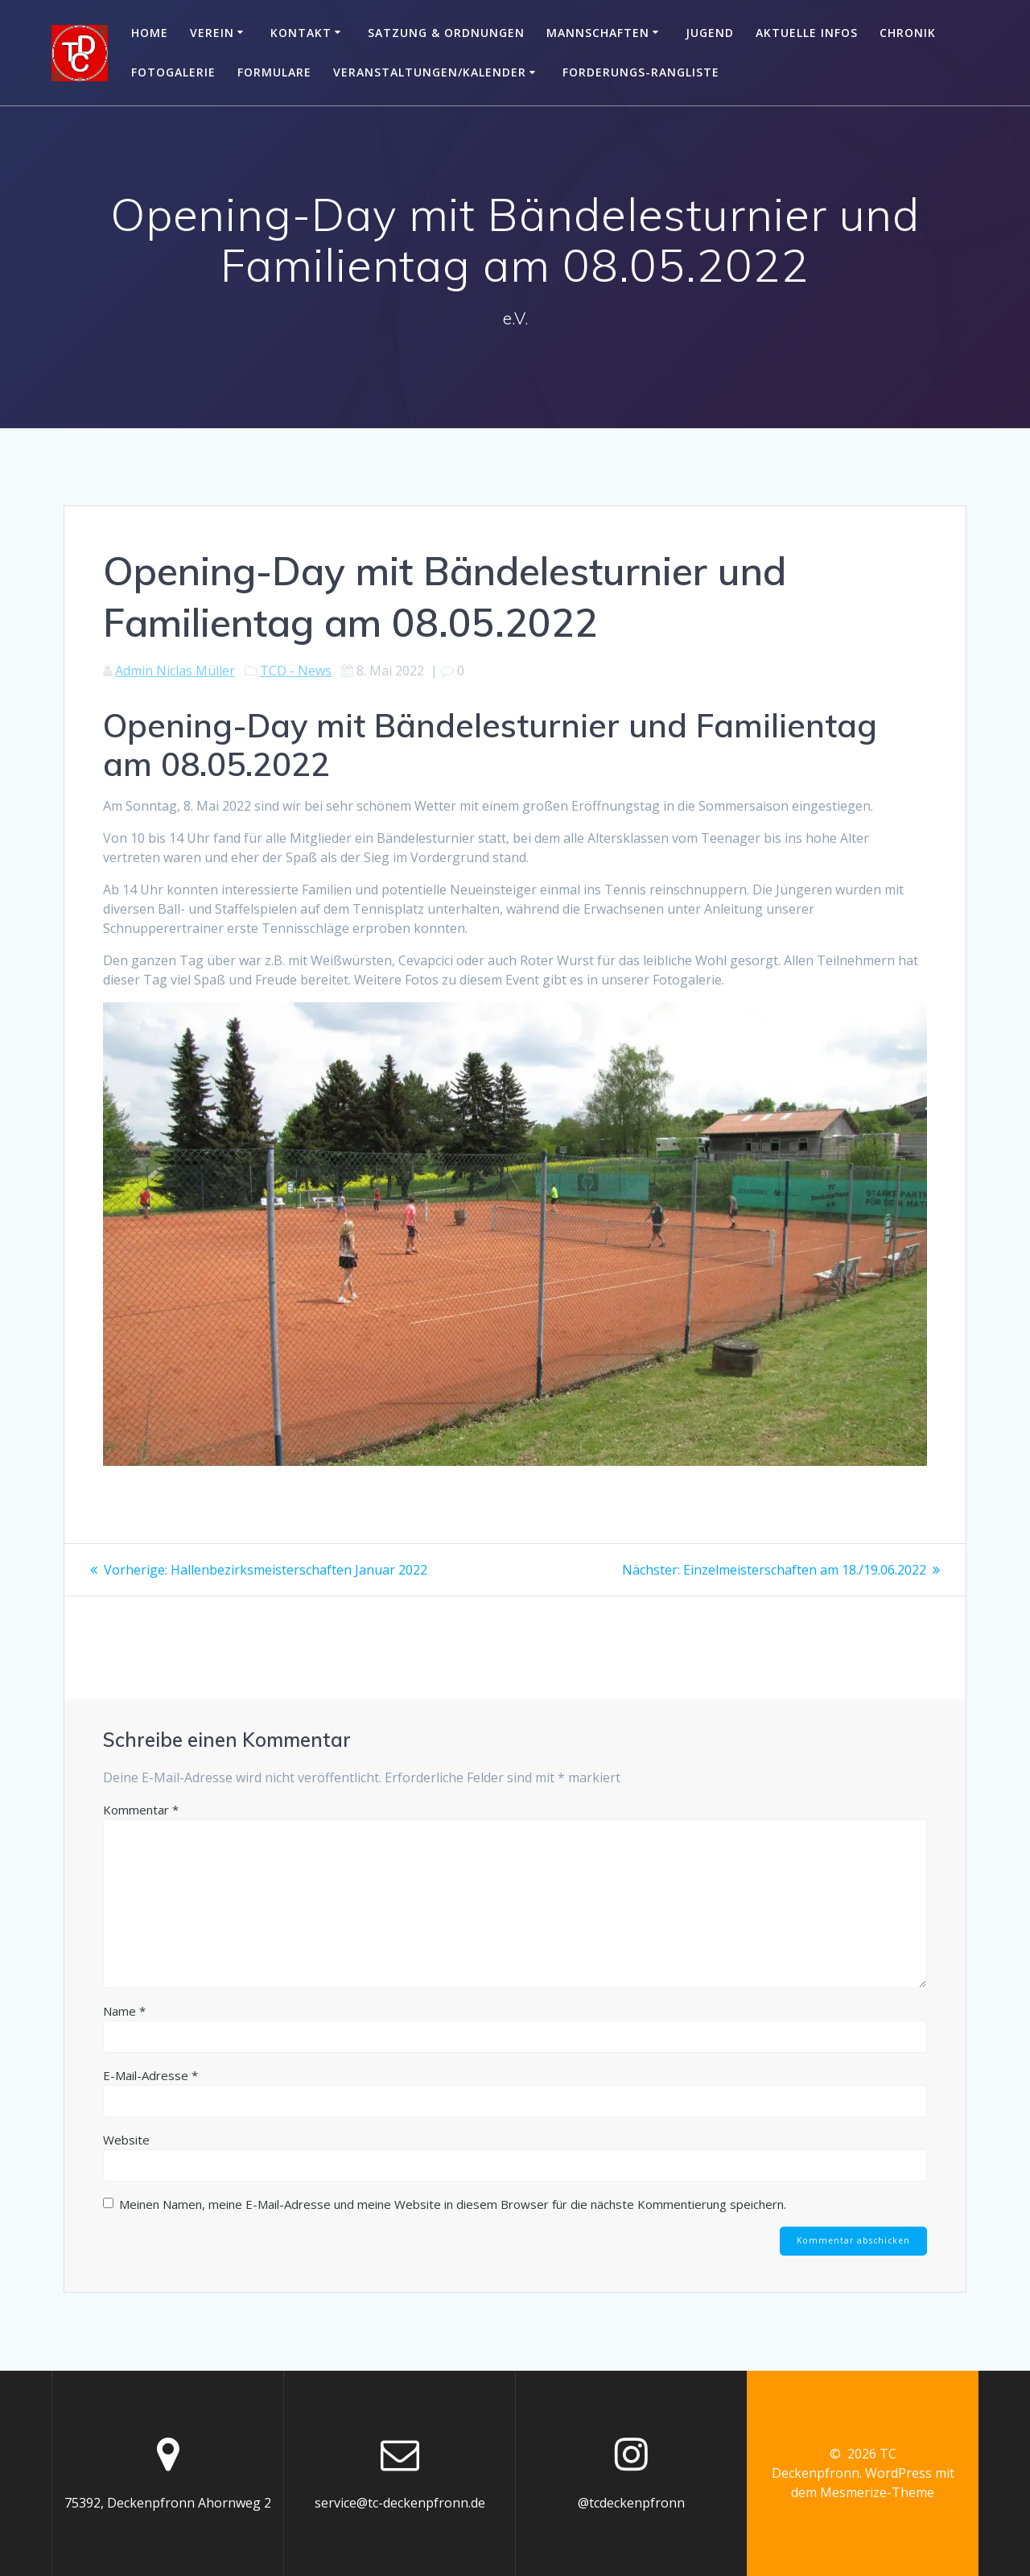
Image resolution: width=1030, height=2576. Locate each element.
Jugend (710, 32)
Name (124, 2011)
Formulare (274, 72)
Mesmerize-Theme (877, 2492)
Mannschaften (597, 32)
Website (126, 2140)
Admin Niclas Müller (175, 670)
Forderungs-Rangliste (640, 72)
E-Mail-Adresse (150, 2075)
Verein (212, 32)
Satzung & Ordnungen (446, 32)
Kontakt (301, 32)
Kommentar (141, 1810)
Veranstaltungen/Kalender (429, 72)
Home (149, 32)
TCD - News (296, 670)
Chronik (908, 32)
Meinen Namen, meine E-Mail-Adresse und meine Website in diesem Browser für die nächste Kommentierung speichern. (452, 2204)
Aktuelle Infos (807, 32)
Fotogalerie (173, 72)
